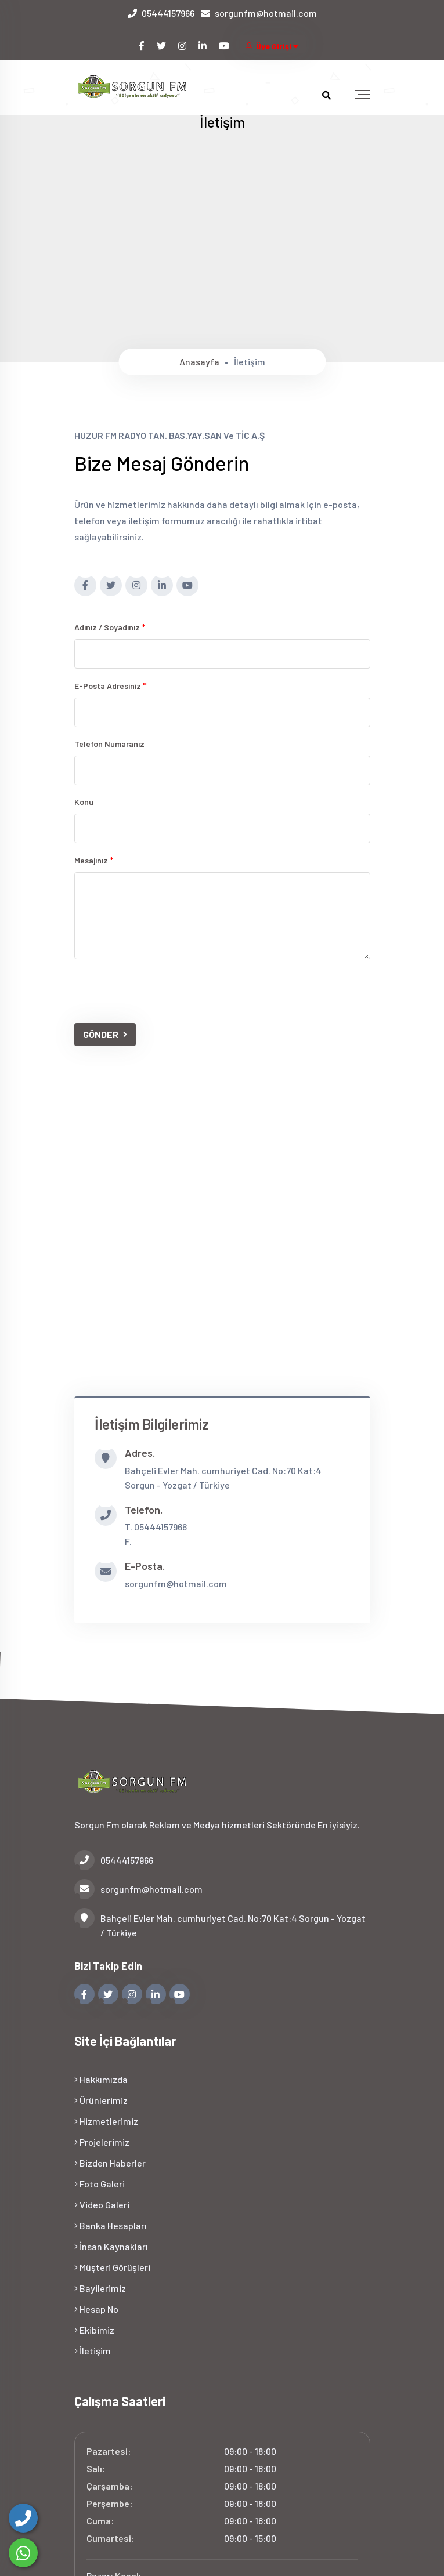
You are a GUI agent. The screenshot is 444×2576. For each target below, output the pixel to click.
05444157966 (168, 13)
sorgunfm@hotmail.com (266, 13)
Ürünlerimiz (101, 2100)
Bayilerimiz (100, 2288)
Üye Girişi (273, 46)
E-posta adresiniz (110, 685)
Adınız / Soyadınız (110, 626)
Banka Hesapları (110, 2225)
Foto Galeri (99, 2183)
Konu (83, 802)
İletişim (92, 2350)
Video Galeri (101, 2204)
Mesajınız (94, 859)
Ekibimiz (94, 2329)
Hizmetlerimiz (106, 2121)
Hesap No (96, 2308)
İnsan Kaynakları (111, 2246)
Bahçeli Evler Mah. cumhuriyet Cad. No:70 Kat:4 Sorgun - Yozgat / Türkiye (220, 1924)
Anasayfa (199, 361)
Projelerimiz (101, 2141)
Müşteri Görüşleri (112, 2267)
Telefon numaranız (109, 744)
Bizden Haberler (110, 2162)
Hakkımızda (101, 2079)
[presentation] (162, 991)
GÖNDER (105, 1034)
